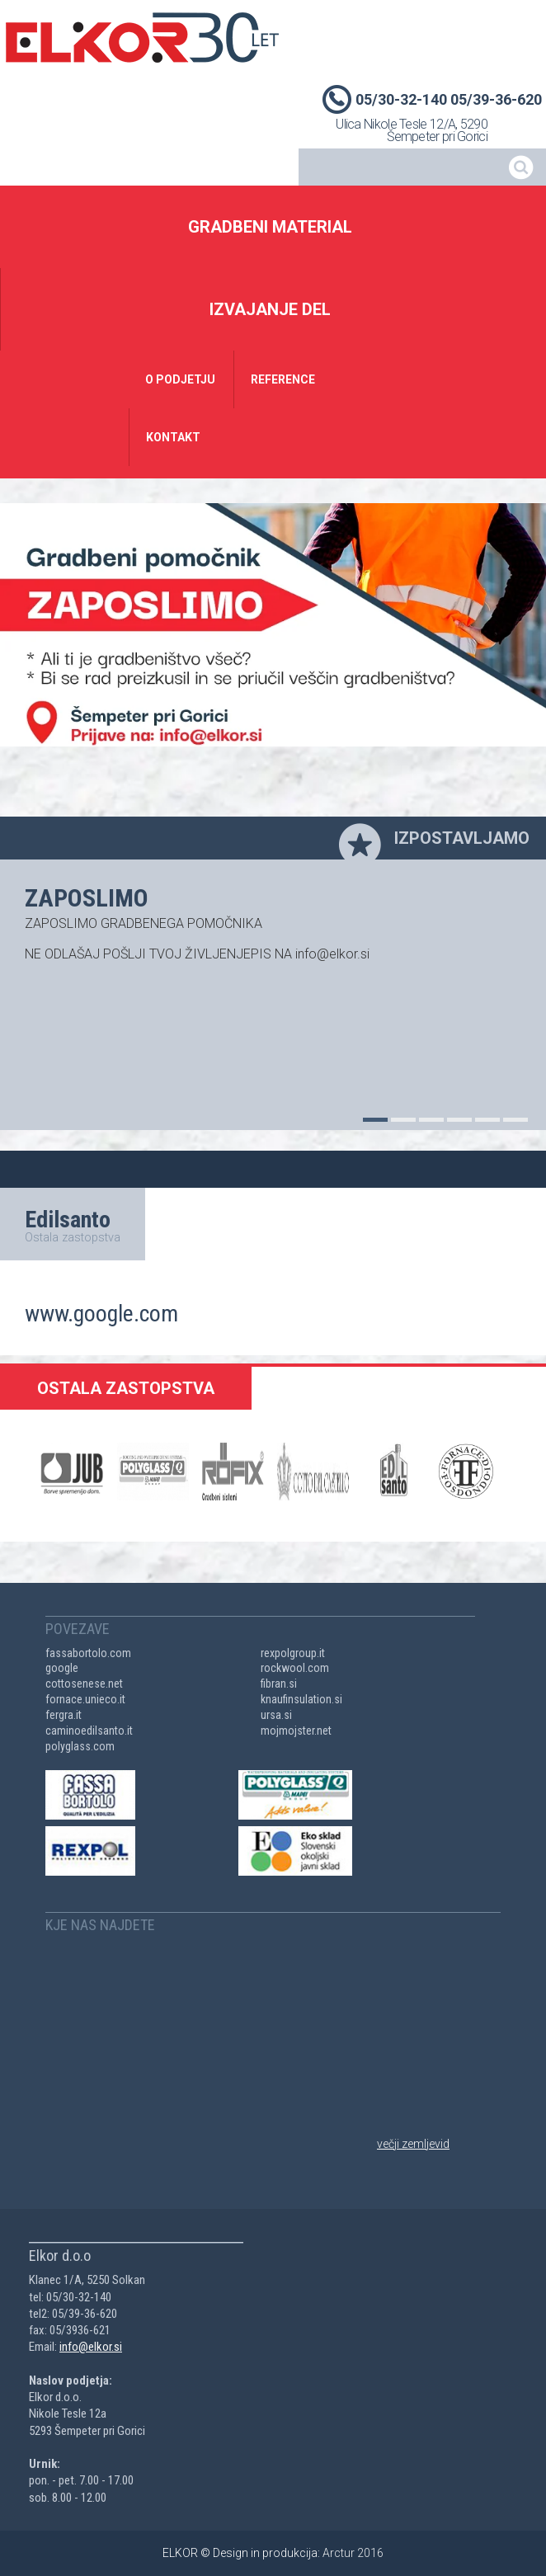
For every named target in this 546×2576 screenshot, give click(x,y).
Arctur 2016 (353, 2553)
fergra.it (63, 1714)
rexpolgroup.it (293, 1653)
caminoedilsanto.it (89, 1730)
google (61, 1667)
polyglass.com (80, 1746)
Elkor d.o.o (142, 37)
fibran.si (279, 1683)
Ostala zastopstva (72, 1238)
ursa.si (276, 1714)
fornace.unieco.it (85, 1699)
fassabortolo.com (88, 1653)
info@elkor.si (90, 2346)
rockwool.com (295, 1667)
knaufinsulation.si (301, 1699)
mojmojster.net (296, 1730)
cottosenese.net (84, 1683)
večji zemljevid (413, 2143)
